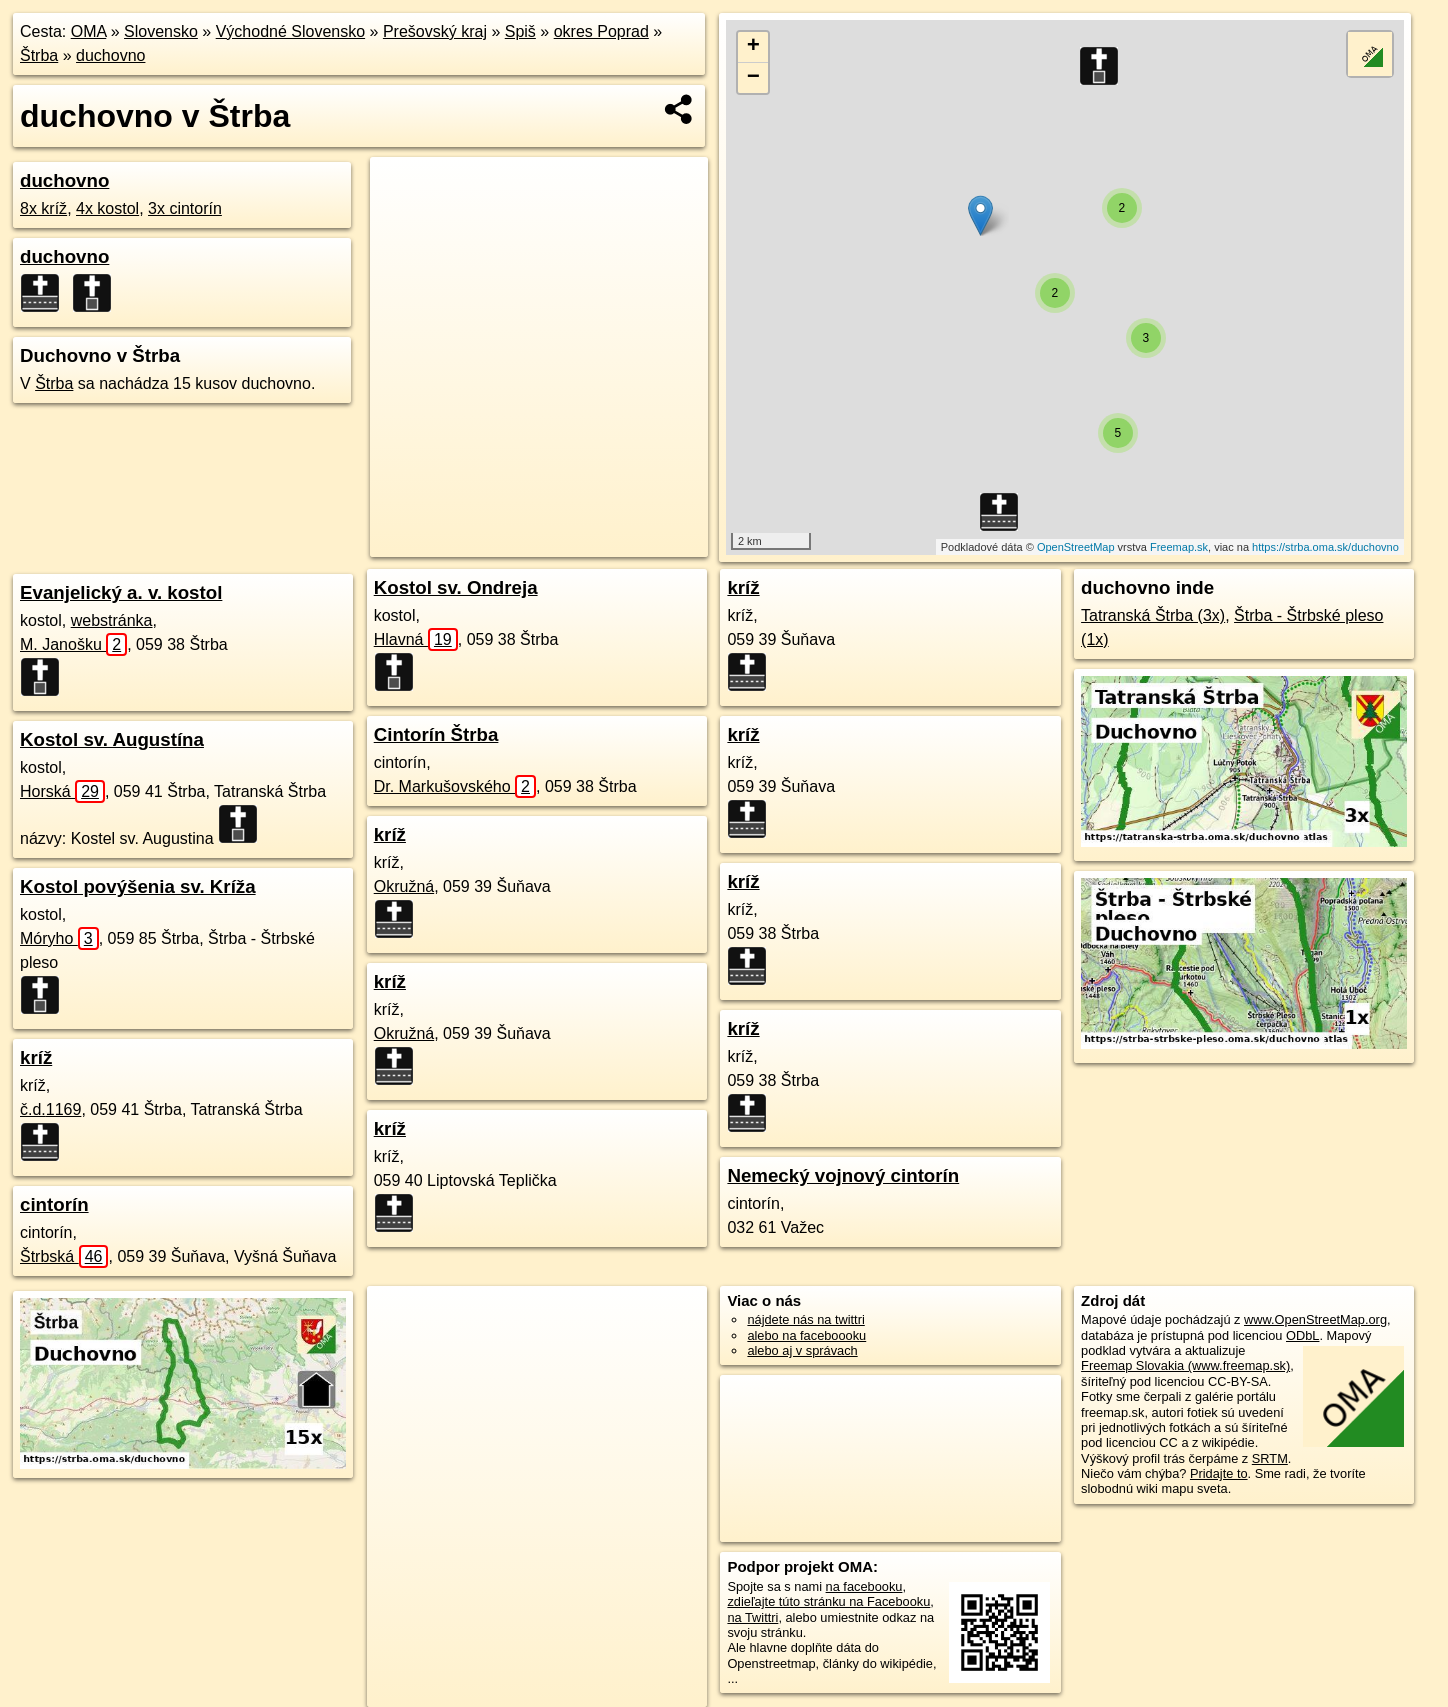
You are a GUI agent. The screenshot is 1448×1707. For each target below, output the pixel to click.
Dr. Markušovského (455, 786)
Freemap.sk (1179, 547)
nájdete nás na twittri (805, 1319)
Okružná (404, 886)
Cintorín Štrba (436, 734)
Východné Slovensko (290, 31)
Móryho (59, 938)
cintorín (54, 1204)
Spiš (520, 31)
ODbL (1302, 1335)
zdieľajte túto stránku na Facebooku (828, 1601)
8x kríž (43, 208)
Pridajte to (1219, 1473)
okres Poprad (601, 31)
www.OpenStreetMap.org (1315, 1319)
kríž (36, 1057)
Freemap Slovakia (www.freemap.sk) (1185, 1365)
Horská (62, 791)
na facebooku (864, 1586)
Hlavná (416, 639)
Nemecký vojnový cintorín (843, 1175)
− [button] (753, 78)
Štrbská (64, 1256)
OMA (89, 31)
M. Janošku (73, 644)
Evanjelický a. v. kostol (121, 592)
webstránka (112, 620)
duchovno (110, 55)
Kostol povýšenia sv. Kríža (138, 886)
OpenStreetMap (1076, 547)
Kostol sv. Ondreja (456, 587)
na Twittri (752, 1617)
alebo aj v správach (802, 1350)
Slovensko (161, 31)
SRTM (1270, 1458)
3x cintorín (185, 208)
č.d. (50, 1109)
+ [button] (753, 47)
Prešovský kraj (435, 31)
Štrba (39, 55)
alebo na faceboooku (806, 1335)
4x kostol (107, 208)
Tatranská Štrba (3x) (1153, 615)
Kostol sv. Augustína (112, 739)
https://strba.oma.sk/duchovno (1325, 547)
